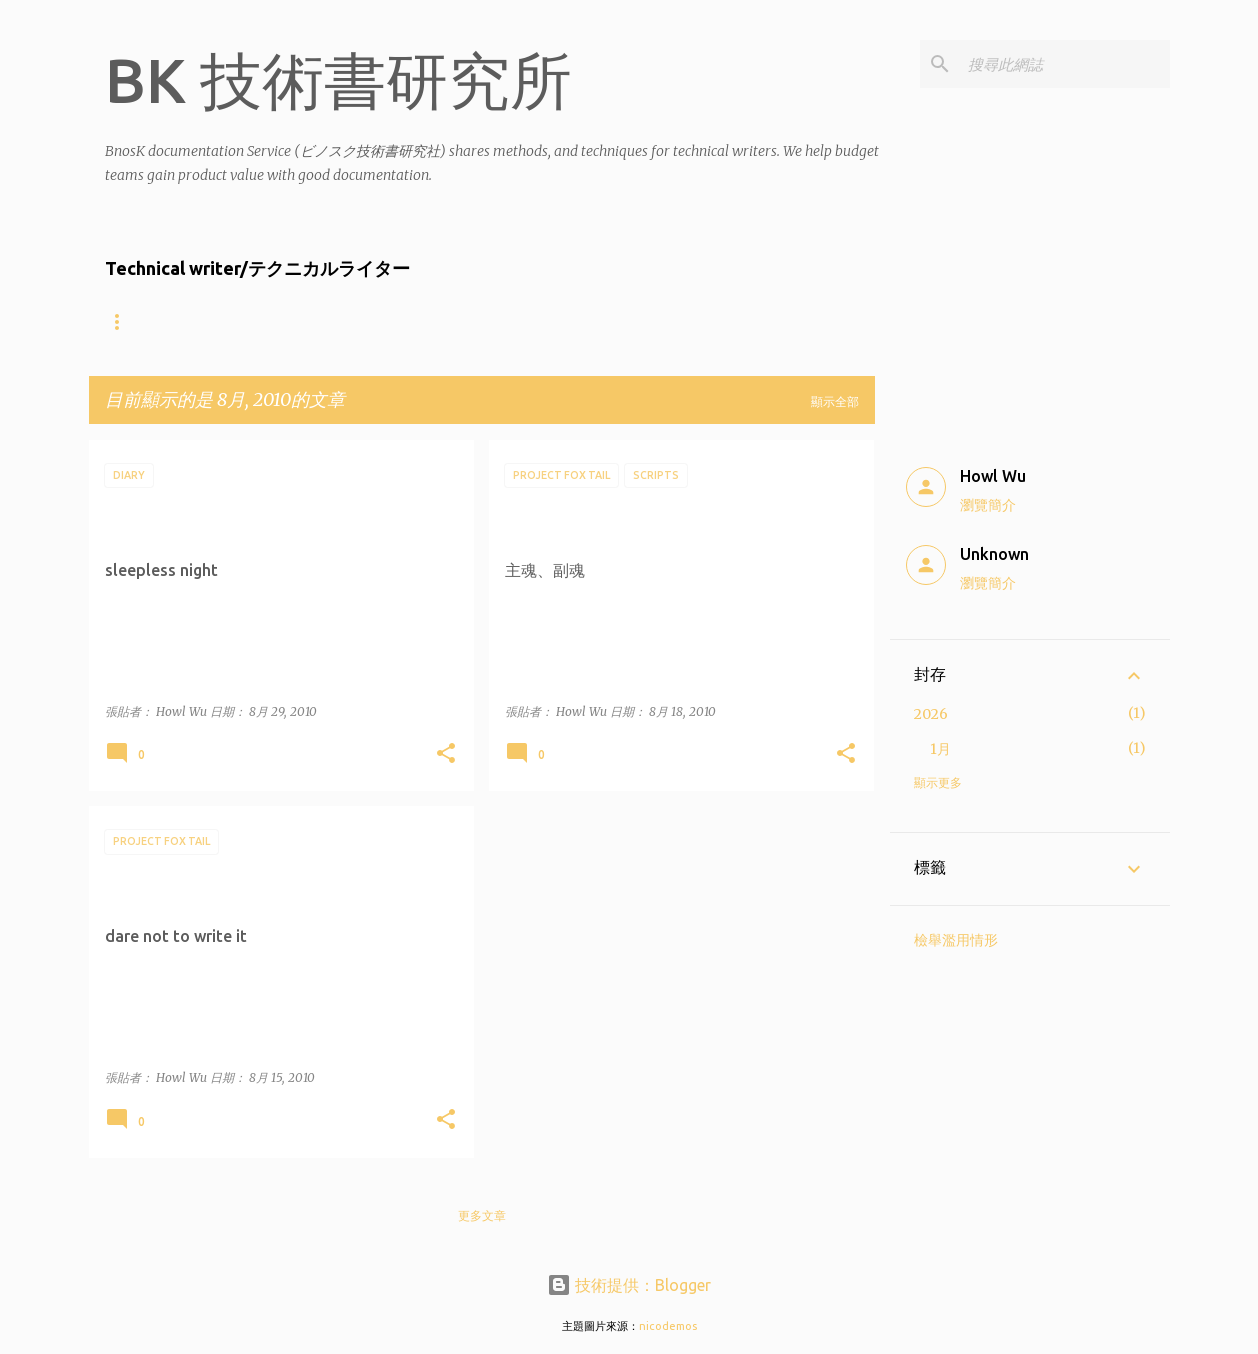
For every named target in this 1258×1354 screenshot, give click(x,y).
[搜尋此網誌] (1065, 64)
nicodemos (668, 1326)
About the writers (171, 321)
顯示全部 (835, 401)
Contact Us (697, 321)
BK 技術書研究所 (338, 80)
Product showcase (546, 321)
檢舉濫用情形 (956, 940)
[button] (446, 754)
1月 (940, 749)
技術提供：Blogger (629, 1285)
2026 (931, 714)
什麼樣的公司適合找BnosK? (358, 321)
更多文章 (482, 1215)
